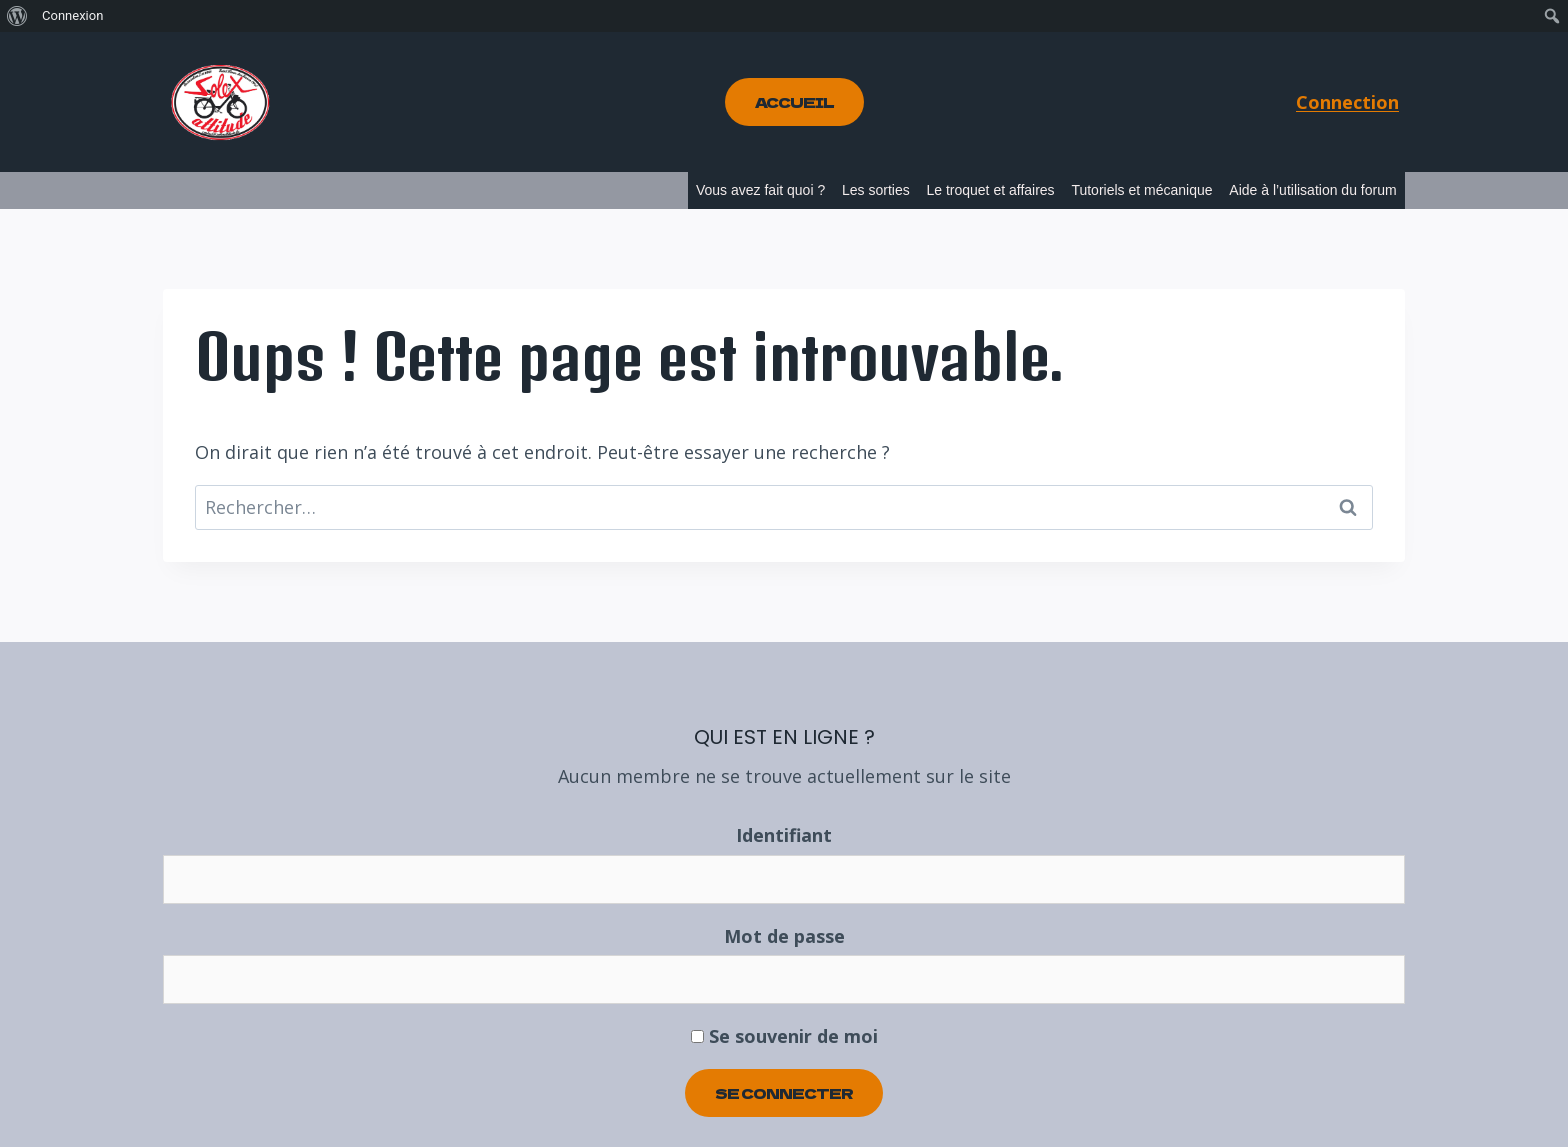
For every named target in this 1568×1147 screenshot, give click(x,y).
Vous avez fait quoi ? (760, 190)
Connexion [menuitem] (72, 15)
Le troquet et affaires (990, 190)
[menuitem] (17, 16)
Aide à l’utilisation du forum (1312, 190)
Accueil (794, 102)
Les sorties (876, 190)
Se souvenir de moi (784, 1036)
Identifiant (784, 835)
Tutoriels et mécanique (1141, 190)
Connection (1347, 102)
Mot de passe (784, 936)
